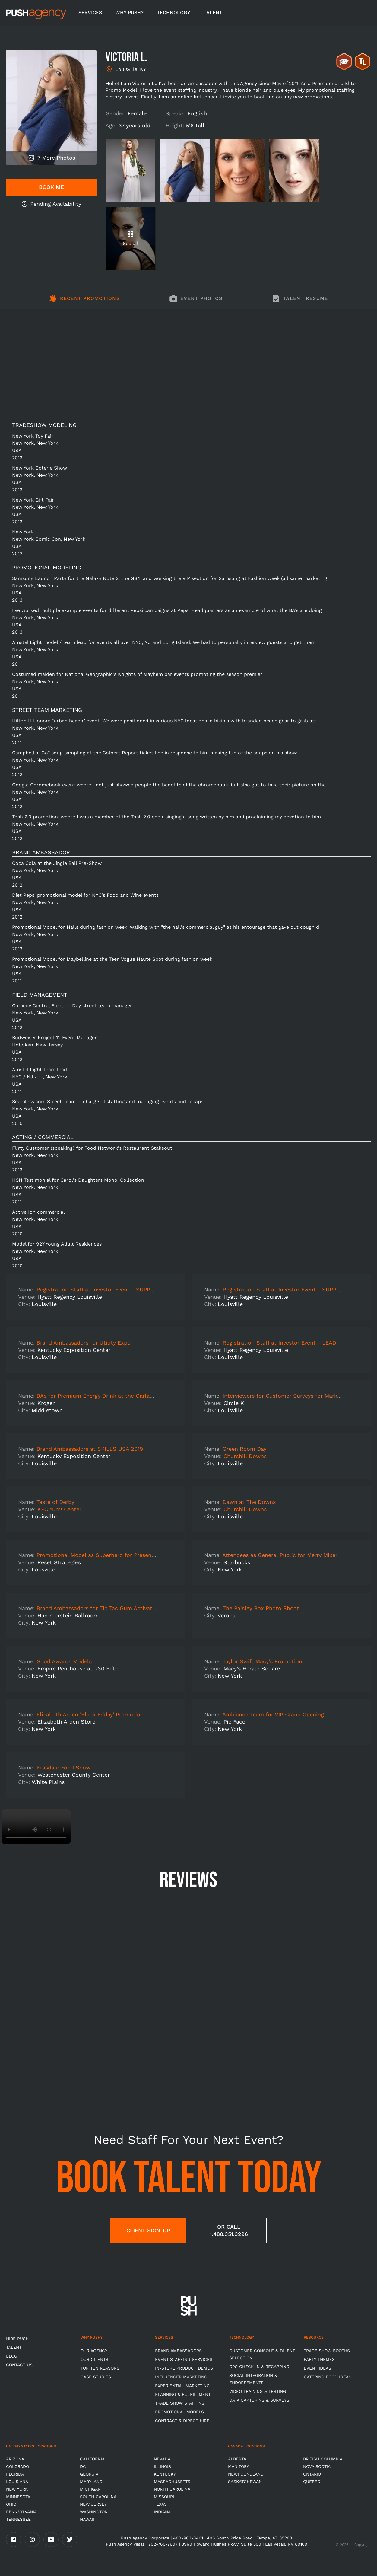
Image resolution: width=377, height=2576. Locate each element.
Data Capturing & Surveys (259, 2400)
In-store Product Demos (184, 2368)
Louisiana (17, 2481)
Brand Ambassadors (178, 2350)
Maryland (91, 2481)
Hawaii (87, 2519)
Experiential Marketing (182, 2385)
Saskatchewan (245, 2481)
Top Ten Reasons (100, 2368)
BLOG (11, 2356)
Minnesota (18, 2496)
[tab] (84, 302)
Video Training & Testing (257, 2391)
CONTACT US (19, 2364)
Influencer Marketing (181, 2376)
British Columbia (322, 2459)
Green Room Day (244, 1449)
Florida (15, 2474)
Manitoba (238, 2466)
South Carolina (98, 2496)
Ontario (312, 2474)
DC (83, 2466)
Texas (160, 2504)
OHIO (11, 2504)
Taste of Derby (55, 1502)
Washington (94, 2511)
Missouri (164, 2496)
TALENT (213, 12)
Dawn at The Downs (249, 1502)
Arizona (15, 2459)
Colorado (17, 2466)
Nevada (162, 2459)
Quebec (311, 2481)
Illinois (162, 2466)
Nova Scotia (317, 2466)
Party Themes (319, 2359)
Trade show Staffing (179, 2403)
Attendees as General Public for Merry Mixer (279, 1555)
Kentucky (165, 2474)
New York (17, 2489)
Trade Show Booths (327, 2350)
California (92, 2459)
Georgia (89, 2474)
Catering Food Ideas (327, 2376)
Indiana (162, 2511)
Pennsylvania (21, 2511)
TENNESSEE (18, 2519)
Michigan (90, 2489)
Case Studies (96, 2376)
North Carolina (172, 2489)
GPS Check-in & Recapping (259, 2366)
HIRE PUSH (17, 2338)
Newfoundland (246, 2474)
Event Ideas (317, 2368)
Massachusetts (172, 2481)
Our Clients (94, 2359)
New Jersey (93, 2504)
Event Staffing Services (183, 2359)
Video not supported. (36, 1826)
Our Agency (94, 2350)
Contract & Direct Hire (182, 2420)
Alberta (237, 2459)
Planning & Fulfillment (183, 2394)
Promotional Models (179, 2411)
